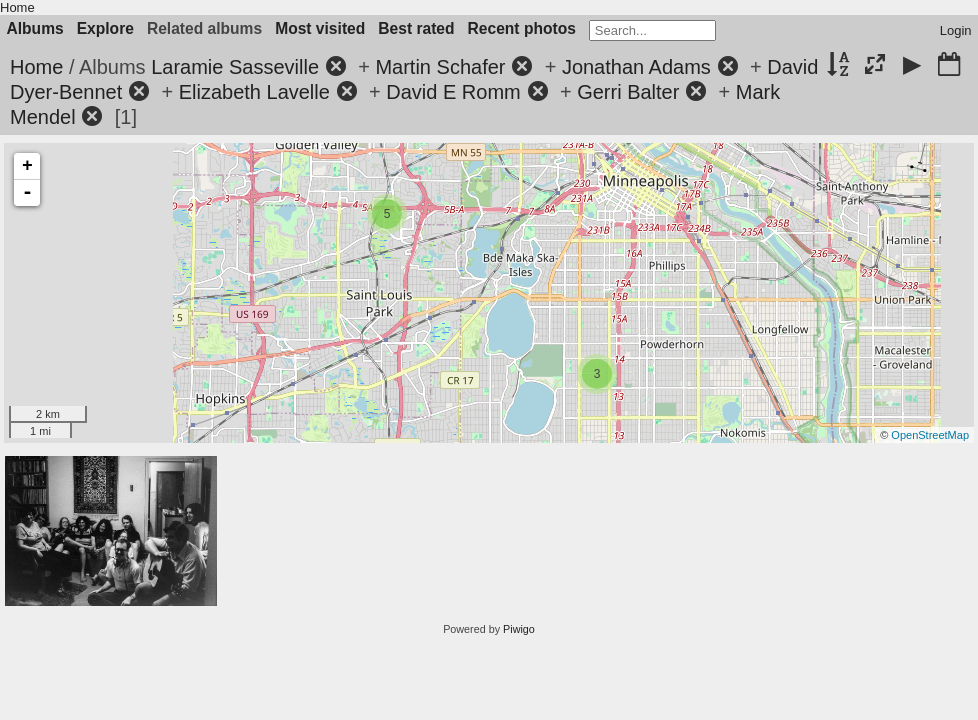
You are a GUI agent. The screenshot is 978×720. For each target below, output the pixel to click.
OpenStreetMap (930, 435)
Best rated (416, 28)
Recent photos (522, 28)
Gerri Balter (628, 92)
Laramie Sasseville (235, 67)
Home (17, 7)
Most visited (320, 28)
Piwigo (519, 629)
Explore (105, 28)
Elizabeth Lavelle (254, 92)
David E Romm (453, 92)
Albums (35, 28)
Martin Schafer (440, 67)
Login (956, 30)
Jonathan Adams (636, 67)
